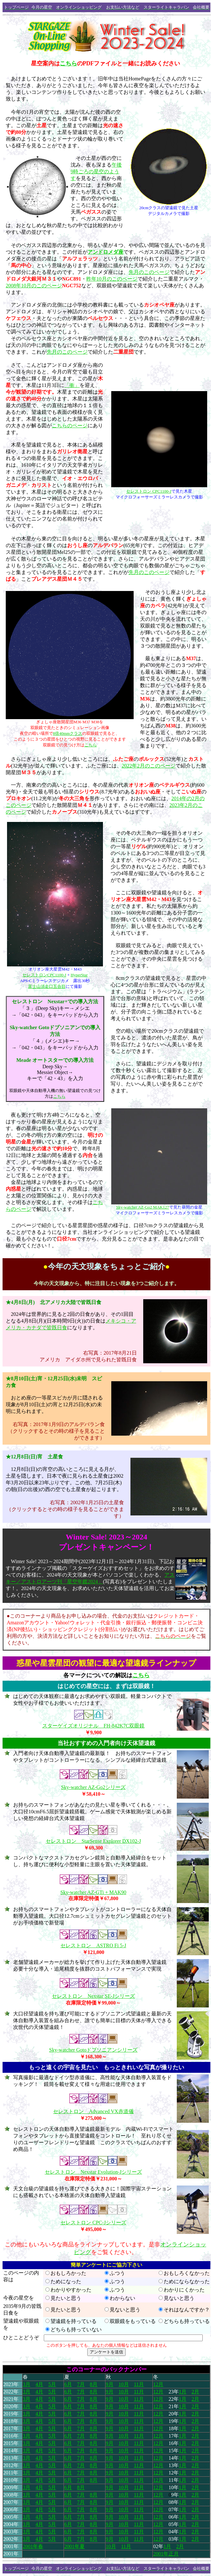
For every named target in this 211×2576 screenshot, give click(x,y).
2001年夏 (74, 2546)
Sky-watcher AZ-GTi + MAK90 (93, 1892)
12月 (158, 2384)
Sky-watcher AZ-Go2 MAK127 (142, 1207)
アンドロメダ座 (105, 252)
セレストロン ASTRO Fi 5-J (93, 1945)
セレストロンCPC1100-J (44, 974)
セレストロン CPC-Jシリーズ (93, 2222)
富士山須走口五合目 (47, 986)
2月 (195, 2391)
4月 (39, 2384)
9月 (109, 2384)
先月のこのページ (149, 272)
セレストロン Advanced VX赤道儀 (93, 2111)
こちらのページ (70, 425)
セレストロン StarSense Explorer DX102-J (93, 1841)
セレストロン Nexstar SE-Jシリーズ (93, 1996)
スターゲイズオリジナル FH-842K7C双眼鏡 (93, 1725)
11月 (139, 2384)
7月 (81, 2384)
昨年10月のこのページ (111, 279)
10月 (124, 2384)
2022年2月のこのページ (149, 765)
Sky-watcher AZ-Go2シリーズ (93, 1787)
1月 (182, 2391)
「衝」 (72, 385)
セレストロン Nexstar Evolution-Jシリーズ (93, 2172)
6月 (68, 2384)
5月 (52, 2384)
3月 (26, 2384)
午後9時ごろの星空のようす (96, 171)
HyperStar (79, 974)
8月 (94, 2384)
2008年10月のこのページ (34, 285)
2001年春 (33, 2546)
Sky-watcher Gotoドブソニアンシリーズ (93, 2050)
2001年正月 (166, 2553)
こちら (68, 63)
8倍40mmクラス (67, 733)
